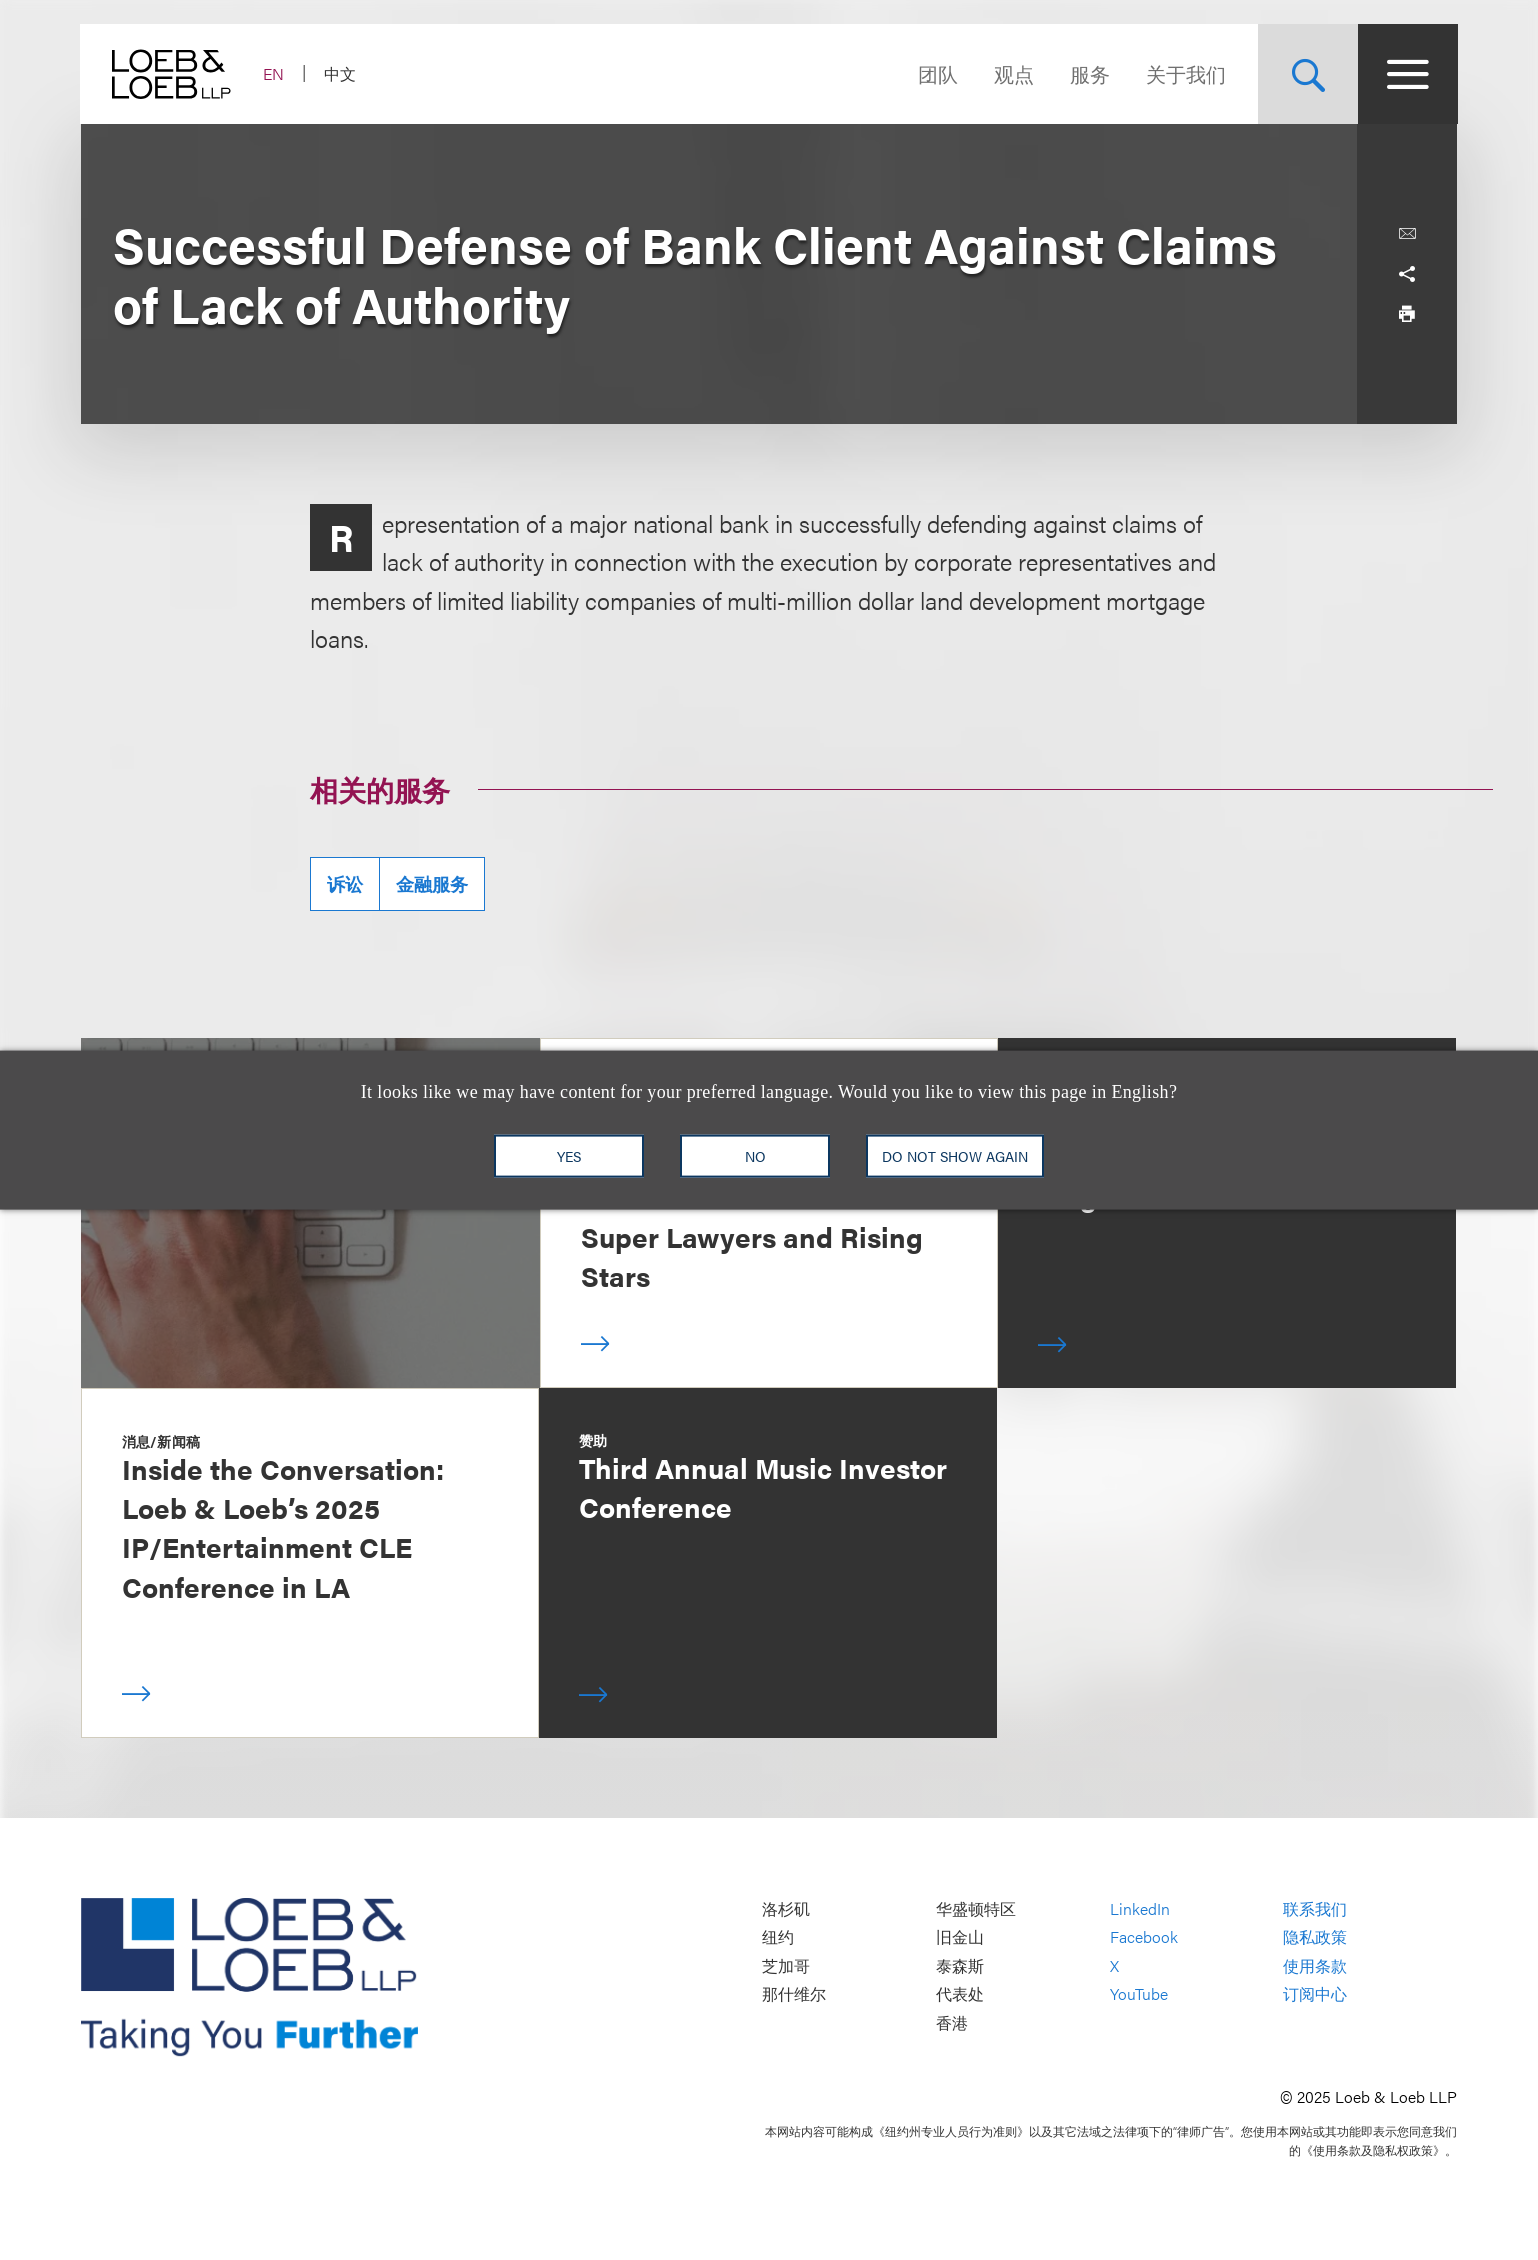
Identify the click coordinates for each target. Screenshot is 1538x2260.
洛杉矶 (786, 1908)
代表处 (960, 1994)
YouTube (1139, 1994)
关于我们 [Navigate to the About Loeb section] (1185, 73)
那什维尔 (794, 1994)
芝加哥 (786, 1965)
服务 (1089, 73)
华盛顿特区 (976, 1908)
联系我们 (1315, 1908)
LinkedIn (1140, 1908)
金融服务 (432, 883)
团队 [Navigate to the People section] (937, 73)
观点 (1013, 73)
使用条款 (1315, 1965)
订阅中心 (1315, 1994)
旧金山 (960, 1936)
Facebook (1144, 1936)
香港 (952, 2022)
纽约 (778, 1936)
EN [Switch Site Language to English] (274, 73)
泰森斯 (960, 1965)
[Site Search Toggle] (1307, 74)
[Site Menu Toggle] (1407, 74)
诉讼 (345, 883)
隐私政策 (1315, 1936)
